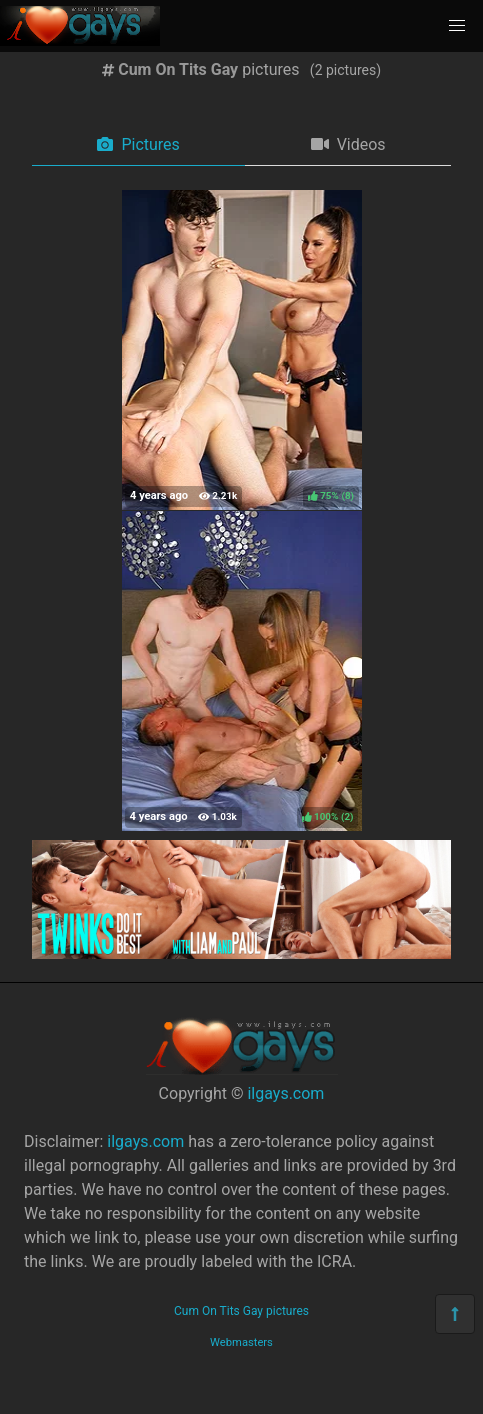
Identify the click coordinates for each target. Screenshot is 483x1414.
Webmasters (241, 1342)
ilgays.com (285, 1093)
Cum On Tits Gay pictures (241, 1311)
